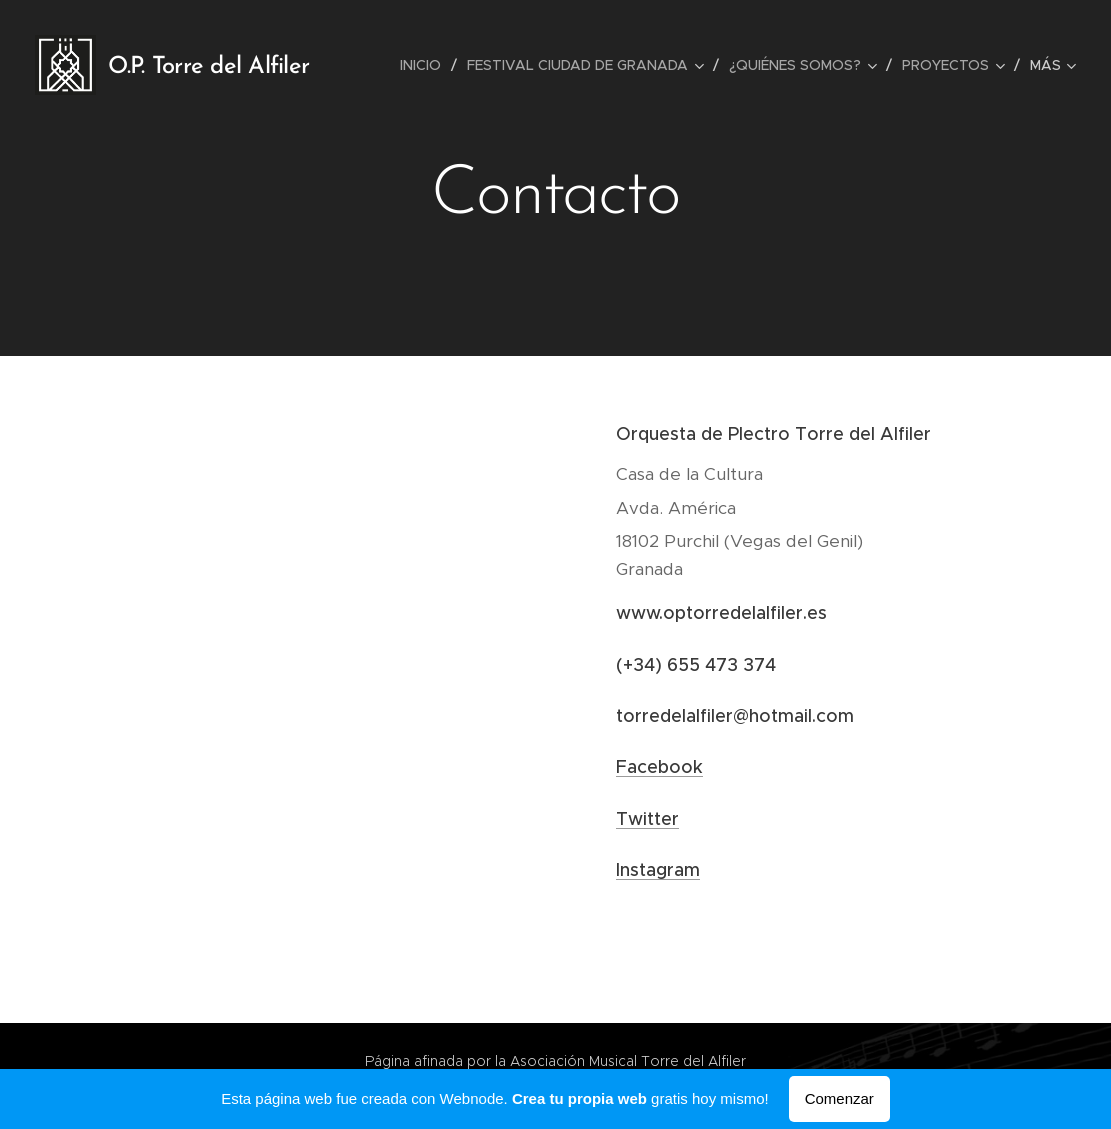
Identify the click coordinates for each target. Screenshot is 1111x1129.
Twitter (647, 819)
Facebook (659, 767)
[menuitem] (426, 65)
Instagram (658, 870)
